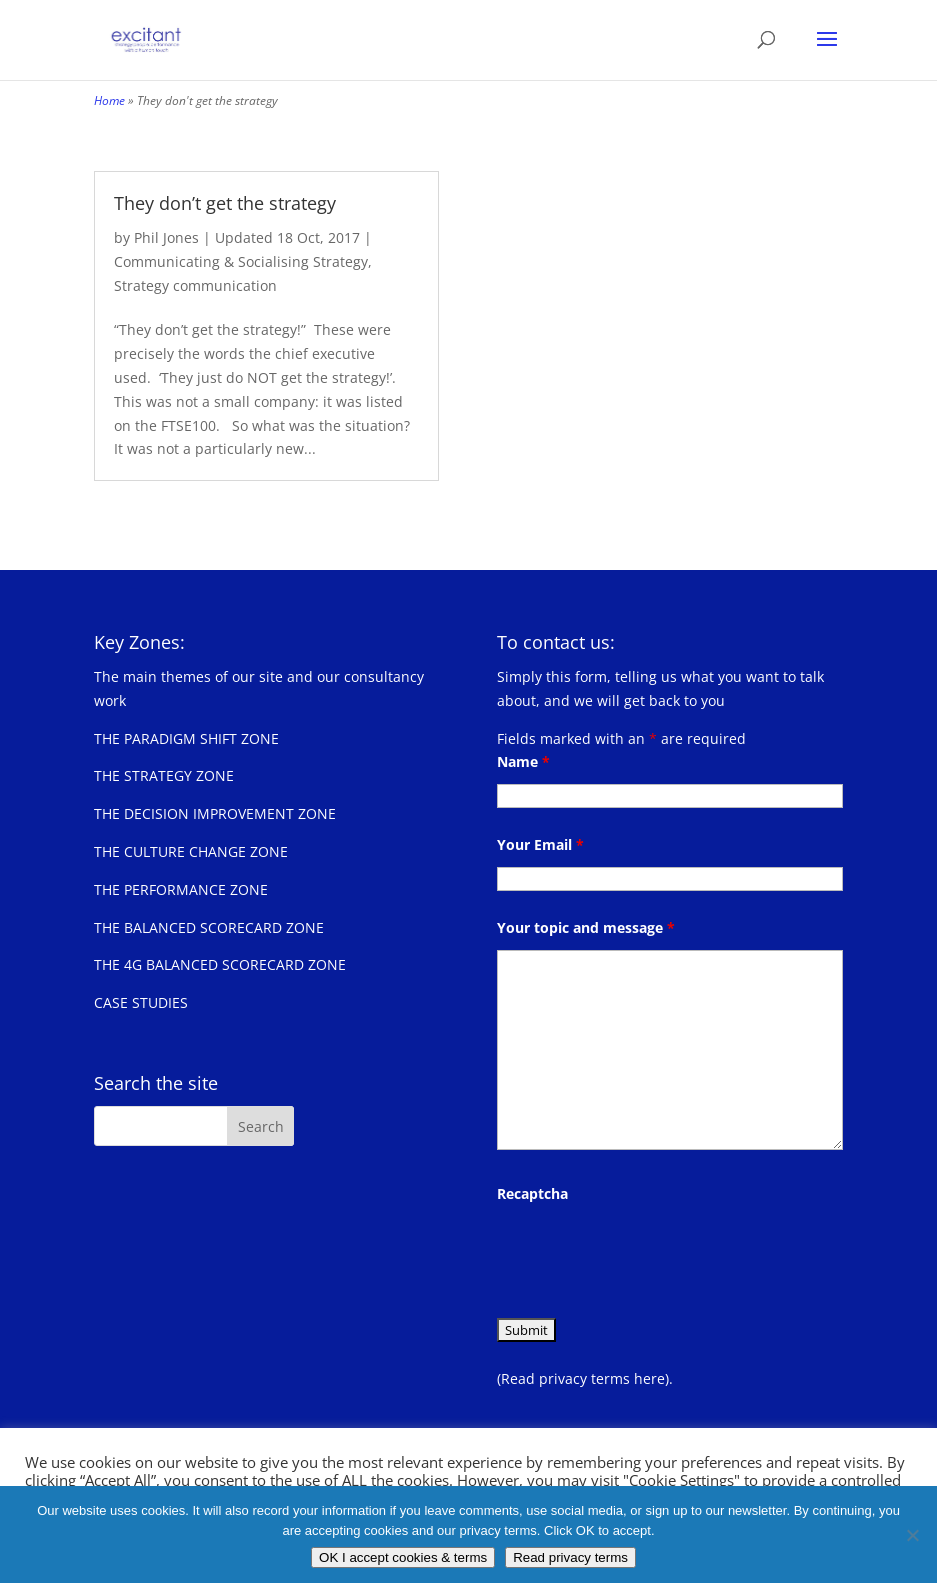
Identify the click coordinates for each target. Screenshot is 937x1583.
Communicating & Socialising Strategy (241, 261)
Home (109, 100)
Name (523, 761)
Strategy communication (195, 285)
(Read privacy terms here (581, 1378)
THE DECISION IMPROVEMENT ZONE (215, 813)
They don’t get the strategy (225, 203)
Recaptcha (532, 1193)
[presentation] (649, 1254)
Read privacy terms (570, 1557)
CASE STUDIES (141, 1002)
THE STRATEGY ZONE (164, 775)
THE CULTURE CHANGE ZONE (191, 851)
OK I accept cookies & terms (403, 1557)
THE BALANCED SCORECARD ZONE (209, 927)
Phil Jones (166, 237)
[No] (912, 1535)
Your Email (540, 844)
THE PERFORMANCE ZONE (181, 889)
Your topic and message (586, 927)
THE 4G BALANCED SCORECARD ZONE (220, 964)
